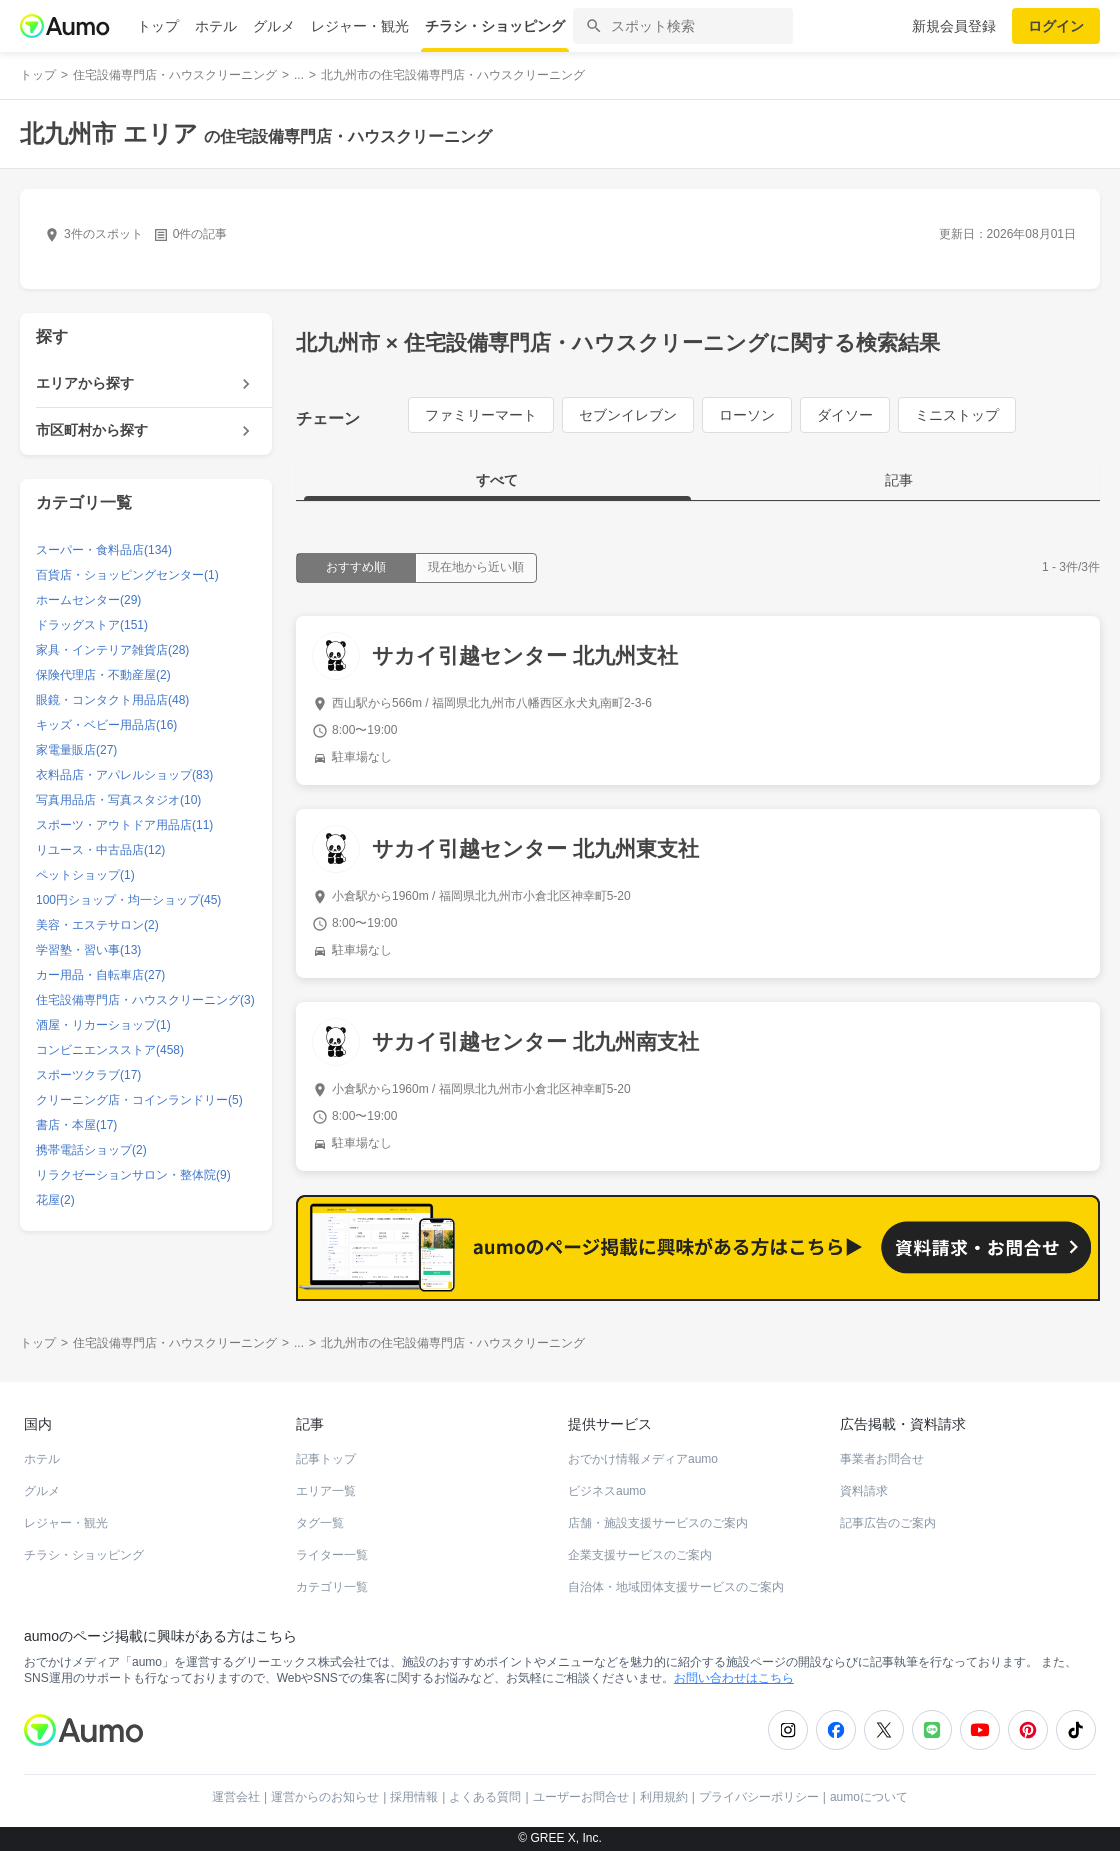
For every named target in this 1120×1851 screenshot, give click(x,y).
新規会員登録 (954, 26)
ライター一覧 (332, 1555)
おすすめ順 (356, 567)
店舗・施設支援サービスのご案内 (658, 1523)
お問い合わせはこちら (734, 1678)
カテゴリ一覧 (332, 1587)
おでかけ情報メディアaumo (643, 1459)
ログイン (1056, 26)
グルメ (274, 26)
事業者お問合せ (882, 1459)
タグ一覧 (320, 1523)
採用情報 (414, 1797)
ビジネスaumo (607, 1491)
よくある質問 (485, 1797)
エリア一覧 (326, 1491)
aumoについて (869, 1797)
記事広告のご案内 (888, 1523)
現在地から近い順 (476, 567)
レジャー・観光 (360, 26)
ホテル (216, 26)
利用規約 (664, 1797)
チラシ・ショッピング (495, 26)
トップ (158, 26)
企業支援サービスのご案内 (640, 1555)
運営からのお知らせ (325, 1797)
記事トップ (326, 1459)
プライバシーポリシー (759, 1797)
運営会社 (236, 1797)
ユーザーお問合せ (581, 1797)
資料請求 (864, 1491)
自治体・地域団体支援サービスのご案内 (676, 1587)
